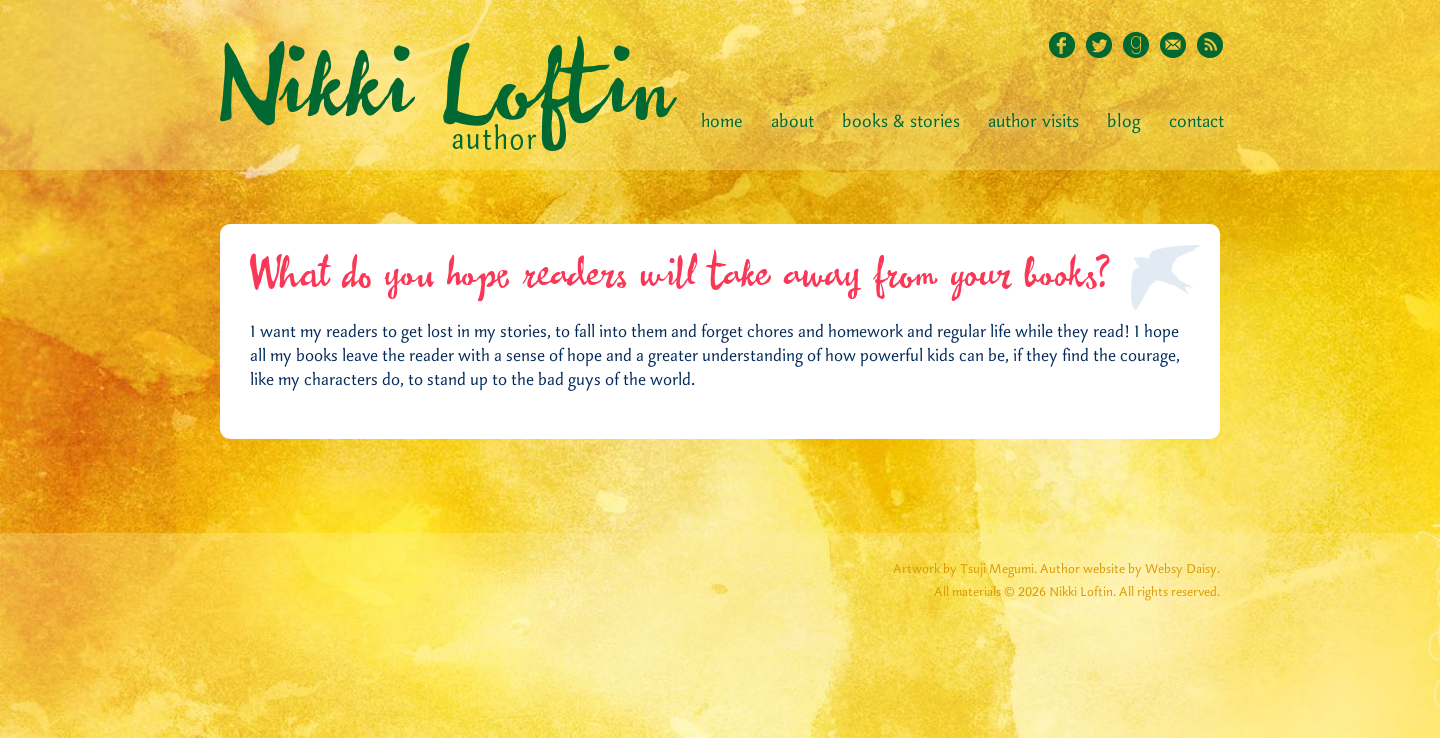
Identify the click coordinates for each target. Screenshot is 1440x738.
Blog (1124, 122)
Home (722, 122)
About (792, 122)
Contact (1196, 122)
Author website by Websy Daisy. (1130, 569)
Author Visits (1033, 122)
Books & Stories (901, 122)
